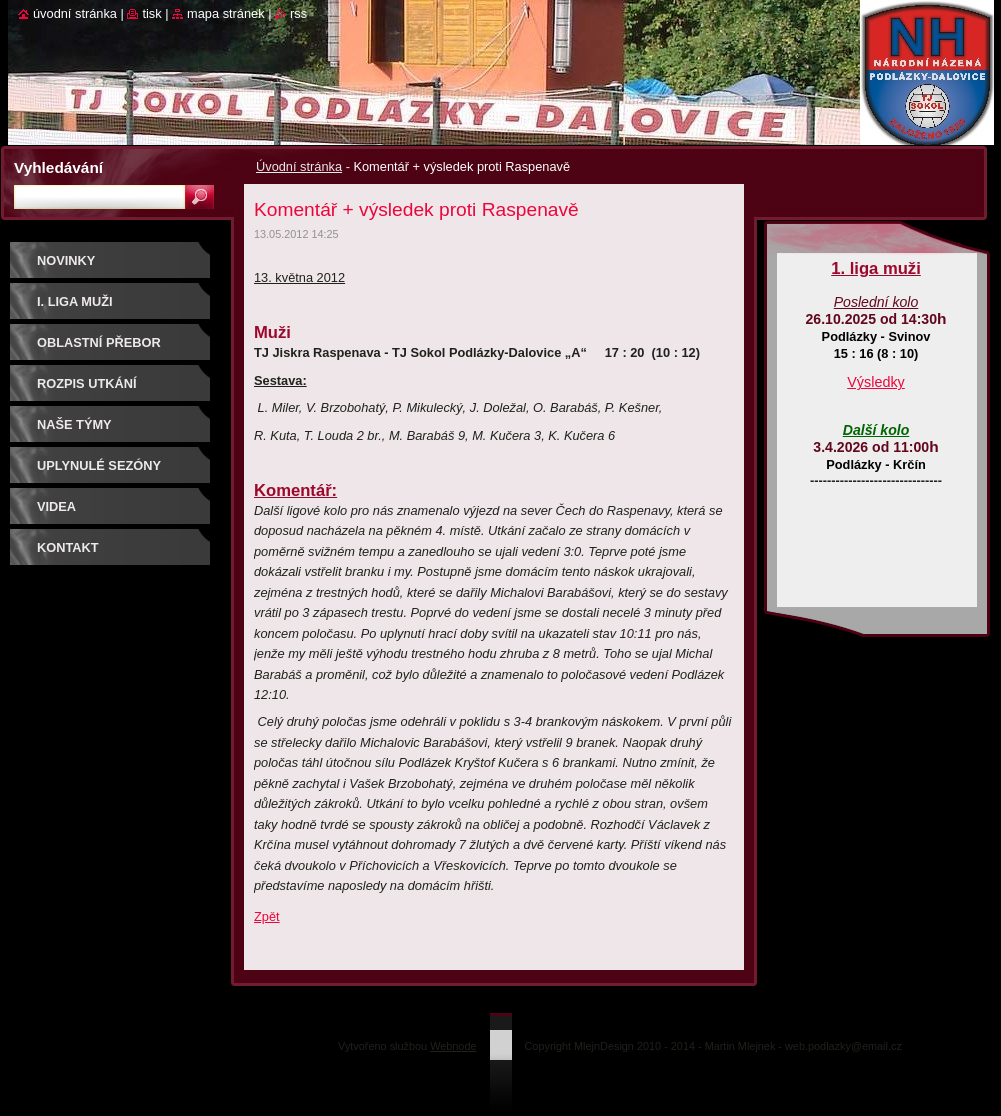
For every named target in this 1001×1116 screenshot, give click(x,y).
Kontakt (68, 547)
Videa (56, 506)
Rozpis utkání (87, 383)
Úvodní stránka (299, 166)
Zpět (267, 916)
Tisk (151, 13)
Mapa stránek (226, 13)
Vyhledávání (58, 167)
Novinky (66, 260)
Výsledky (876, 382)
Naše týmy (74, 424)
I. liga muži (75, 301)
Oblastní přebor (99, 342)
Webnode (453, 1046)
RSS (298, 13)
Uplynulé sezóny (99, 465)
